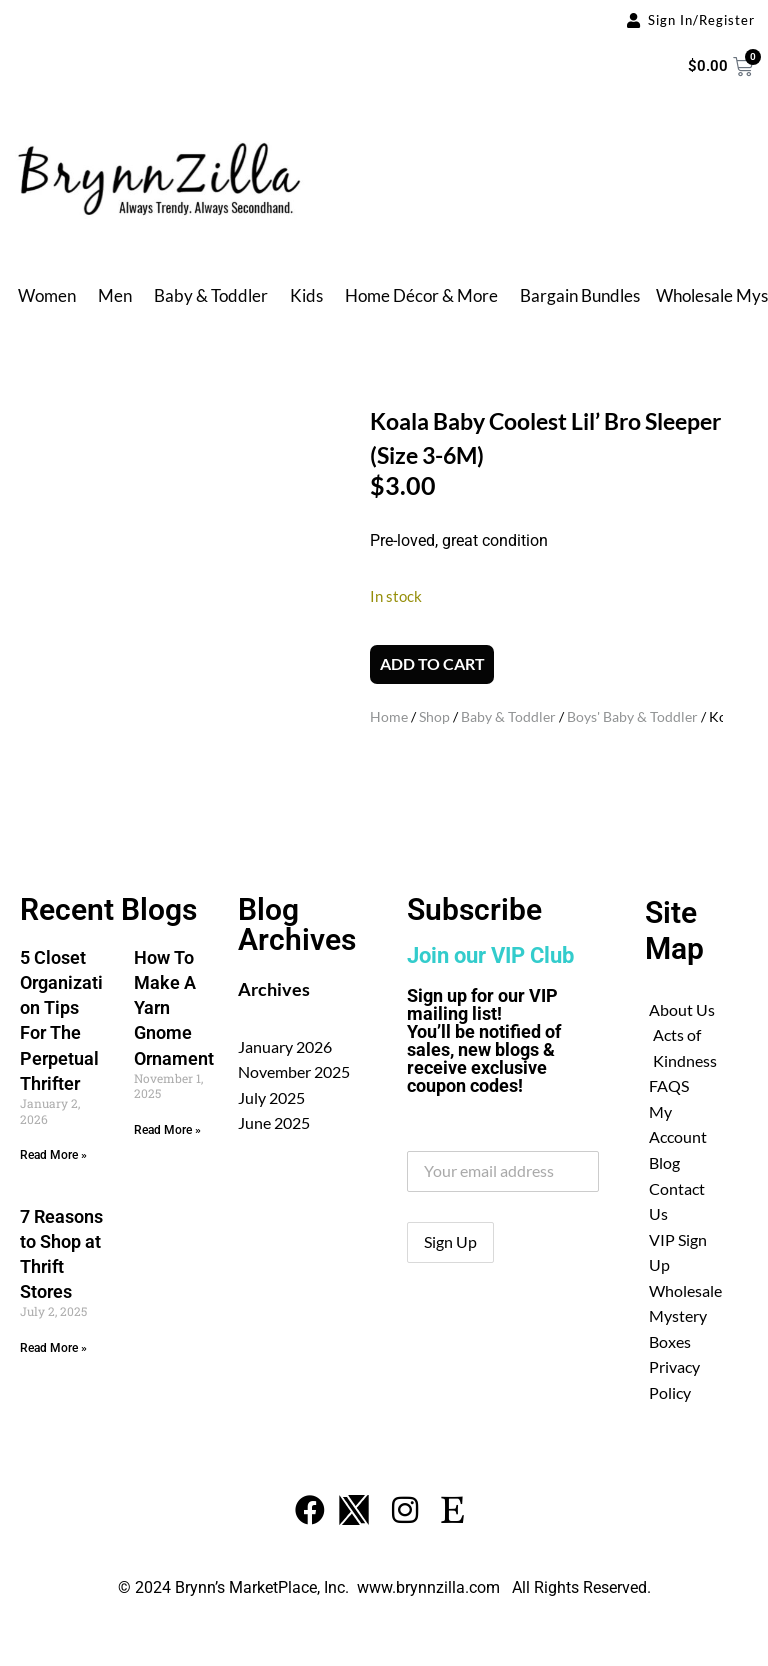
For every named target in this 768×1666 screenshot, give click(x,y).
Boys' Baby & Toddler (632, 719)
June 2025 (274, 1116)
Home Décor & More (421, 295)
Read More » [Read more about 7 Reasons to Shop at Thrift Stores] (53, 1342)
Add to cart (432, 666)
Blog (664, 1156)
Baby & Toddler (211, 295)
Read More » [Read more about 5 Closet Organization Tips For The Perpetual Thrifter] (53, 1149)
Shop (434, 719)
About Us (682, 1003)
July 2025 (271, 1091)
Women (47, 295)
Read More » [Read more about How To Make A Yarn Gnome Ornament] (167, 1124)
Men (115, 295)
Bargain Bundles (580, 295)
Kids (306, 295)
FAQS (669, 1080)
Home (389, 719)
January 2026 (285, 1040)
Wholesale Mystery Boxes (685, 1310)
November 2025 (294, 1065)
